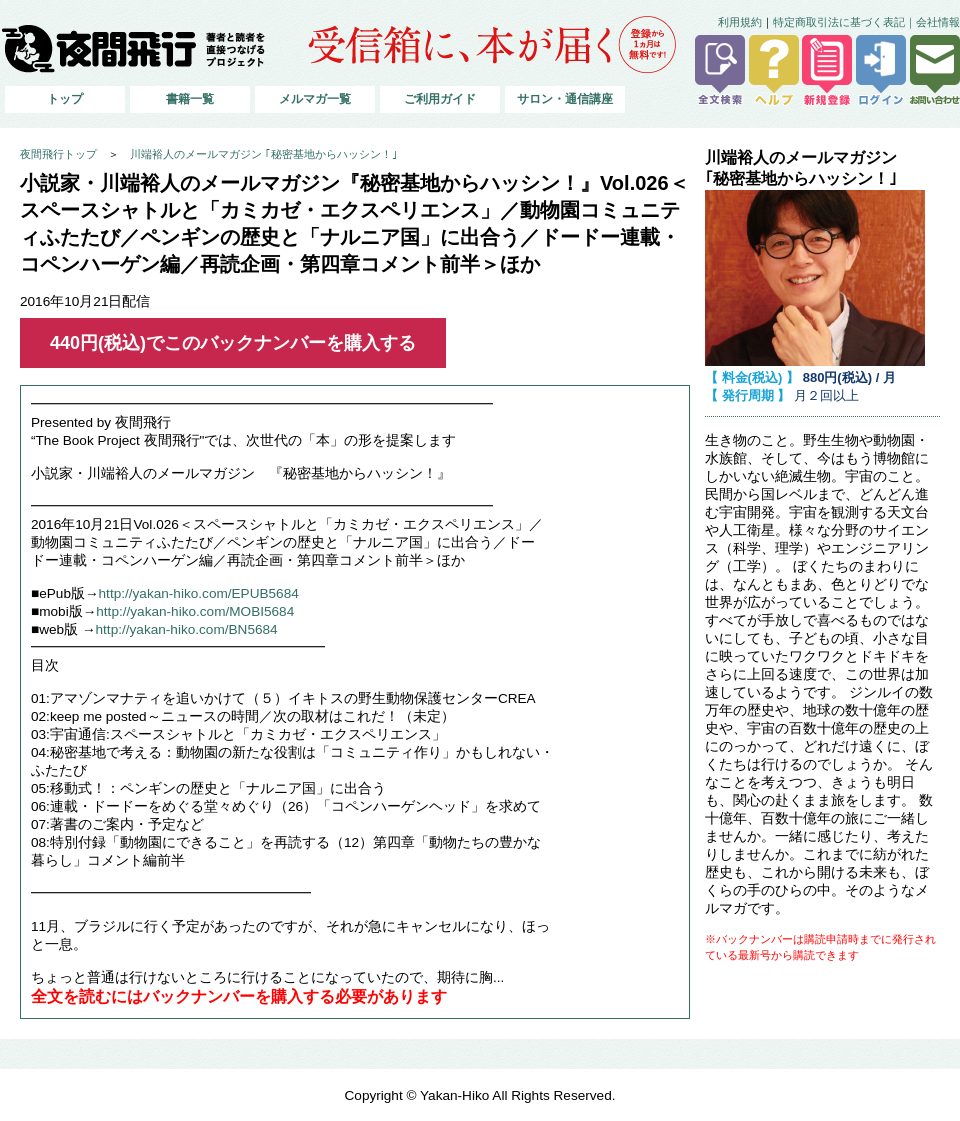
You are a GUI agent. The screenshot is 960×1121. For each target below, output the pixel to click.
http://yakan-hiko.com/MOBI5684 (195, 611)
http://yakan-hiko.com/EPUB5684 (199, 593)
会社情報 (938, 22)
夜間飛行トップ (58, 154)
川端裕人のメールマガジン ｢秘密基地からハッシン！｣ (264, 154)
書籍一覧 (190, 99)
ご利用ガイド (440, 99)
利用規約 (740, 22)
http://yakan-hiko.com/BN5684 (187, 629)
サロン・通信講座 (565, 99)
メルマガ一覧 (315, 99)
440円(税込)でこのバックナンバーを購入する (233, 343)
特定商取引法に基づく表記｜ (844, 22)
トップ (65, 99)
